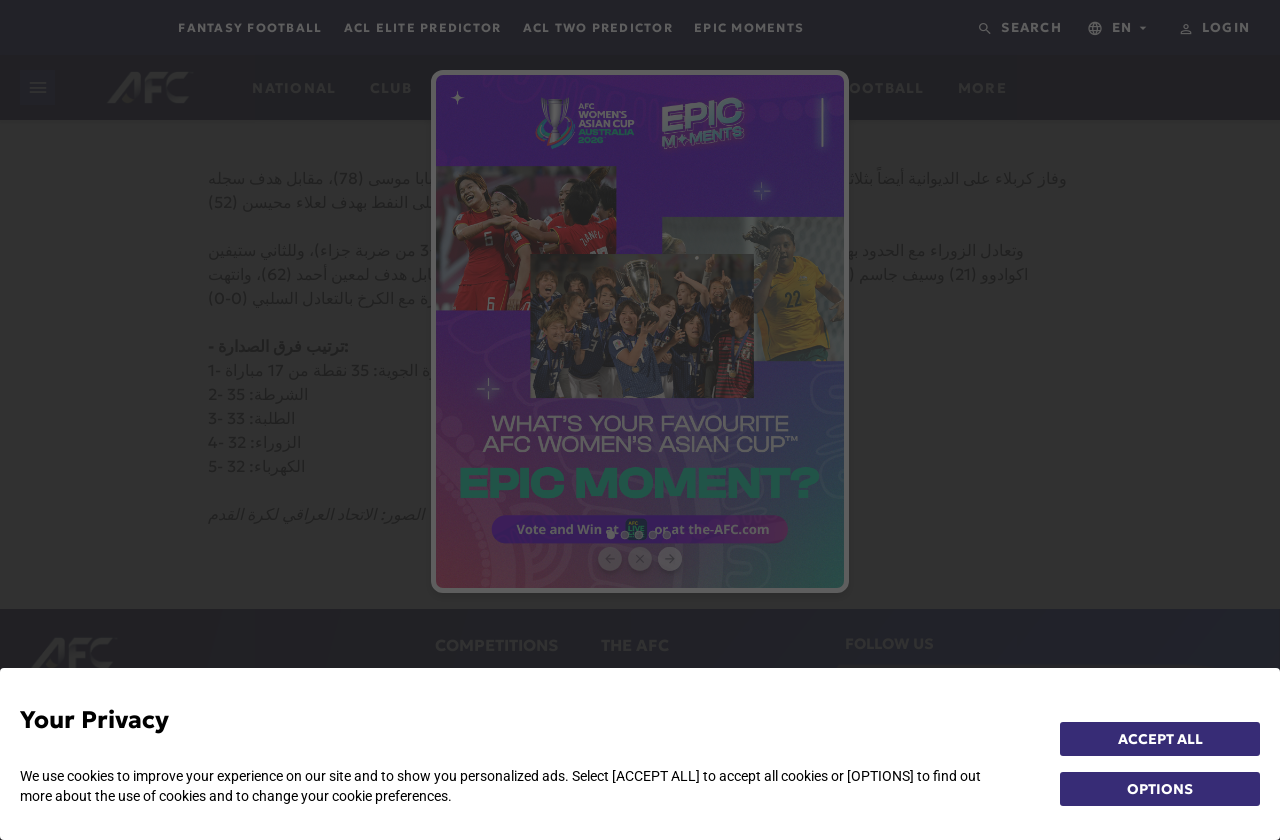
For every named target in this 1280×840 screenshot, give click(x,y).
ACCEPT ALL (1160, 739)
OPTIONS (1160, 789)
